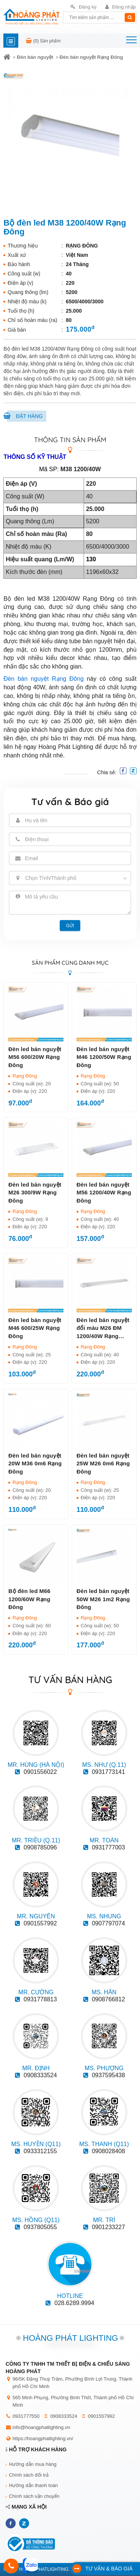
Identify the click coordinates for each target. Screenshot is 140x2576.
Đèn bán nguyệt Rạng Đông (91, 57)
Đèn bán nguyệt (35, 57)
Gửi (70, 925)
